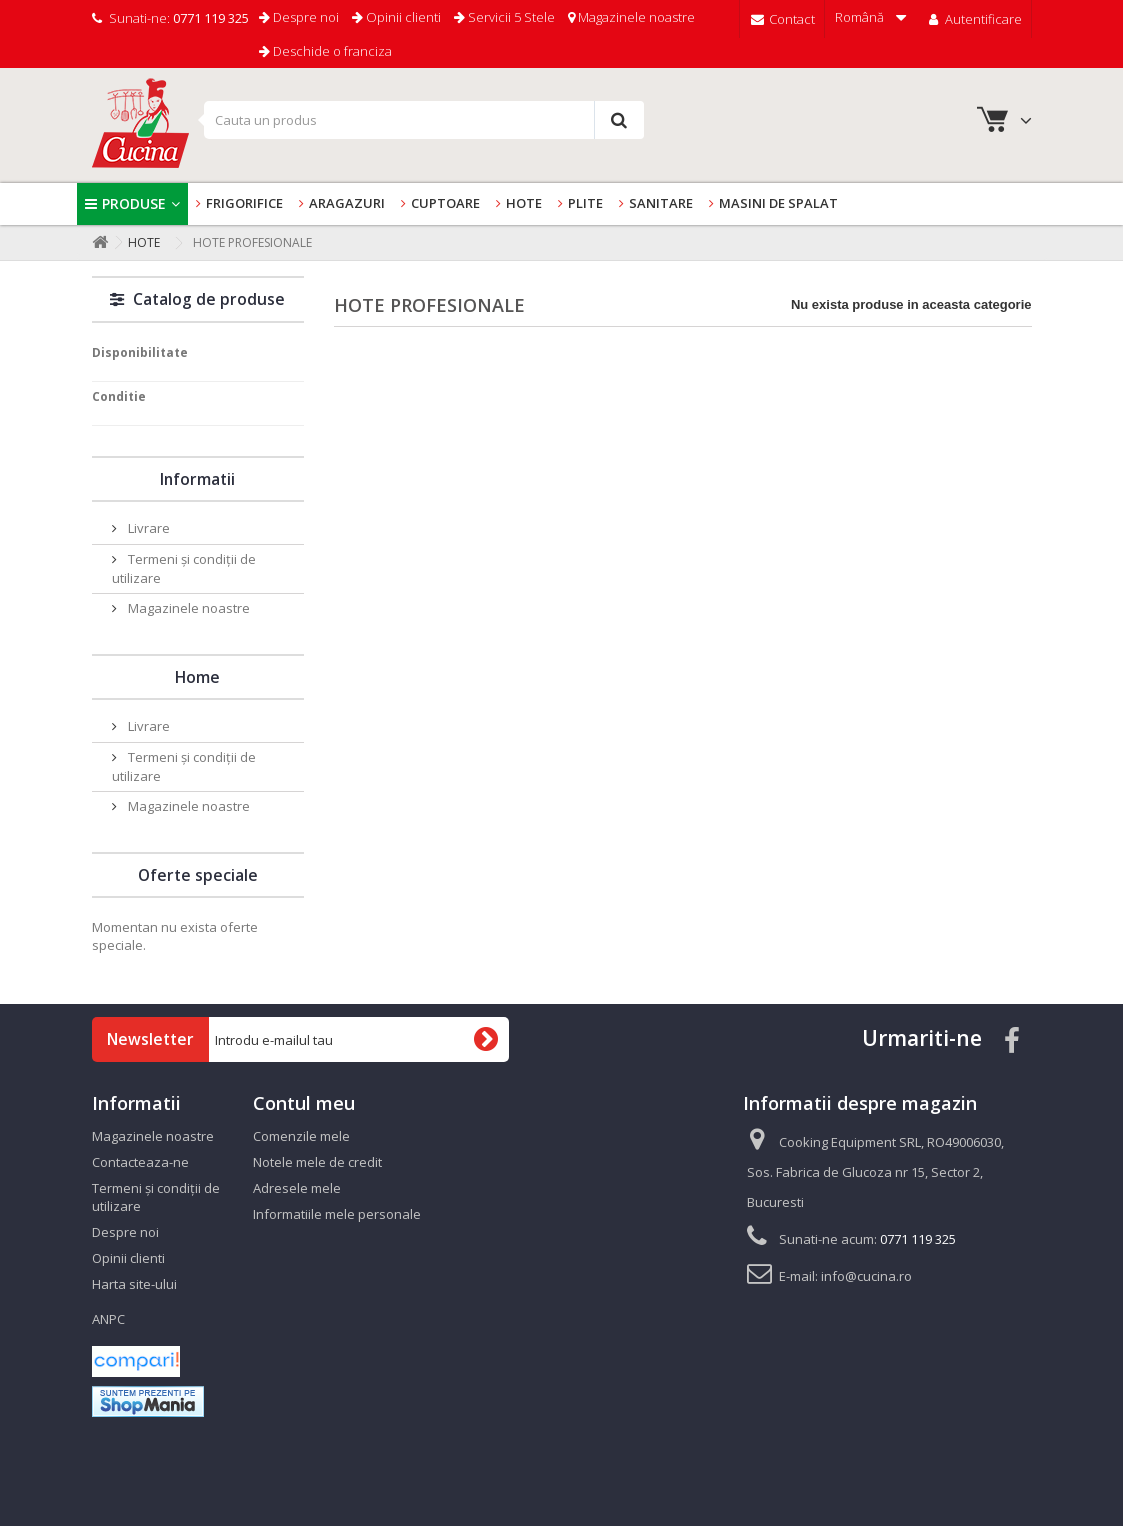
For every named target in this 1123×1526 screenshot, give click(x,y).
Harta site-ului (134, 1284)
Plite (585, 203)
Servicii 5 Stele (504, 17)
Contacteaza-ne (140, 1162)
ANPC (108, 1319)
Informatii (197, 479)
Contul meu (304, 1103)
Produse (134, 203)
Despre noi (299, 17)
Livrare (147, 528)
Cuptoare (445, 203)
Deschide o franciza (325, 51)
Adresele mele (297, 1188)
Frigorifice (244, 203)
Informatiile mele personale (337, 1214)
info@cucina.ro (866, 1276)
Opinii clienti (396, 17)
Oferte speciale (198, 875)
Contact (782, 19)
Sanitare (661, 203)
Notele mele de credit (317, 1162)
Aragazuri (347, 203)
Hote (524, 203)
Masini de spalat (778, 203)
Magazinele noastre (631, 17)
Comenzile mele (301, 1136)
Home (197, 677)
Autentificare (973, 19)
